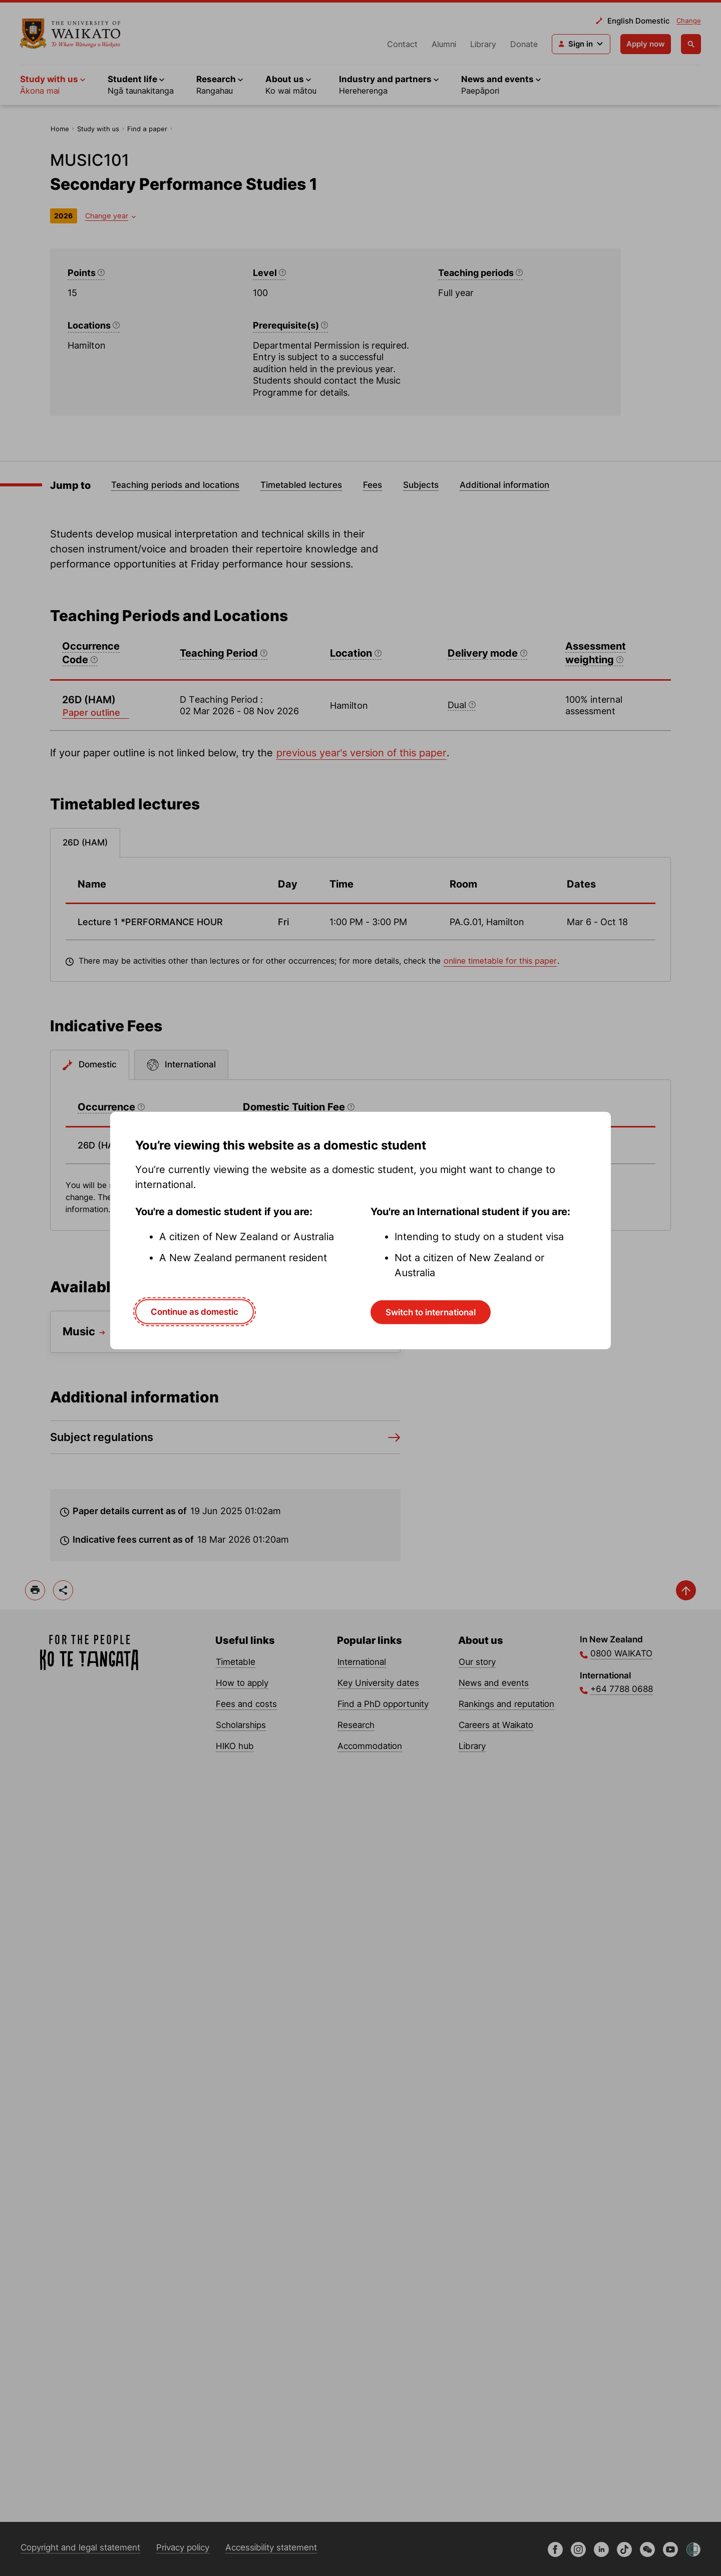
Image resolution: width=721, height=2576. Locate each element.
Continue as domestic (194, 1312)
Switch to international (431, 1312)
